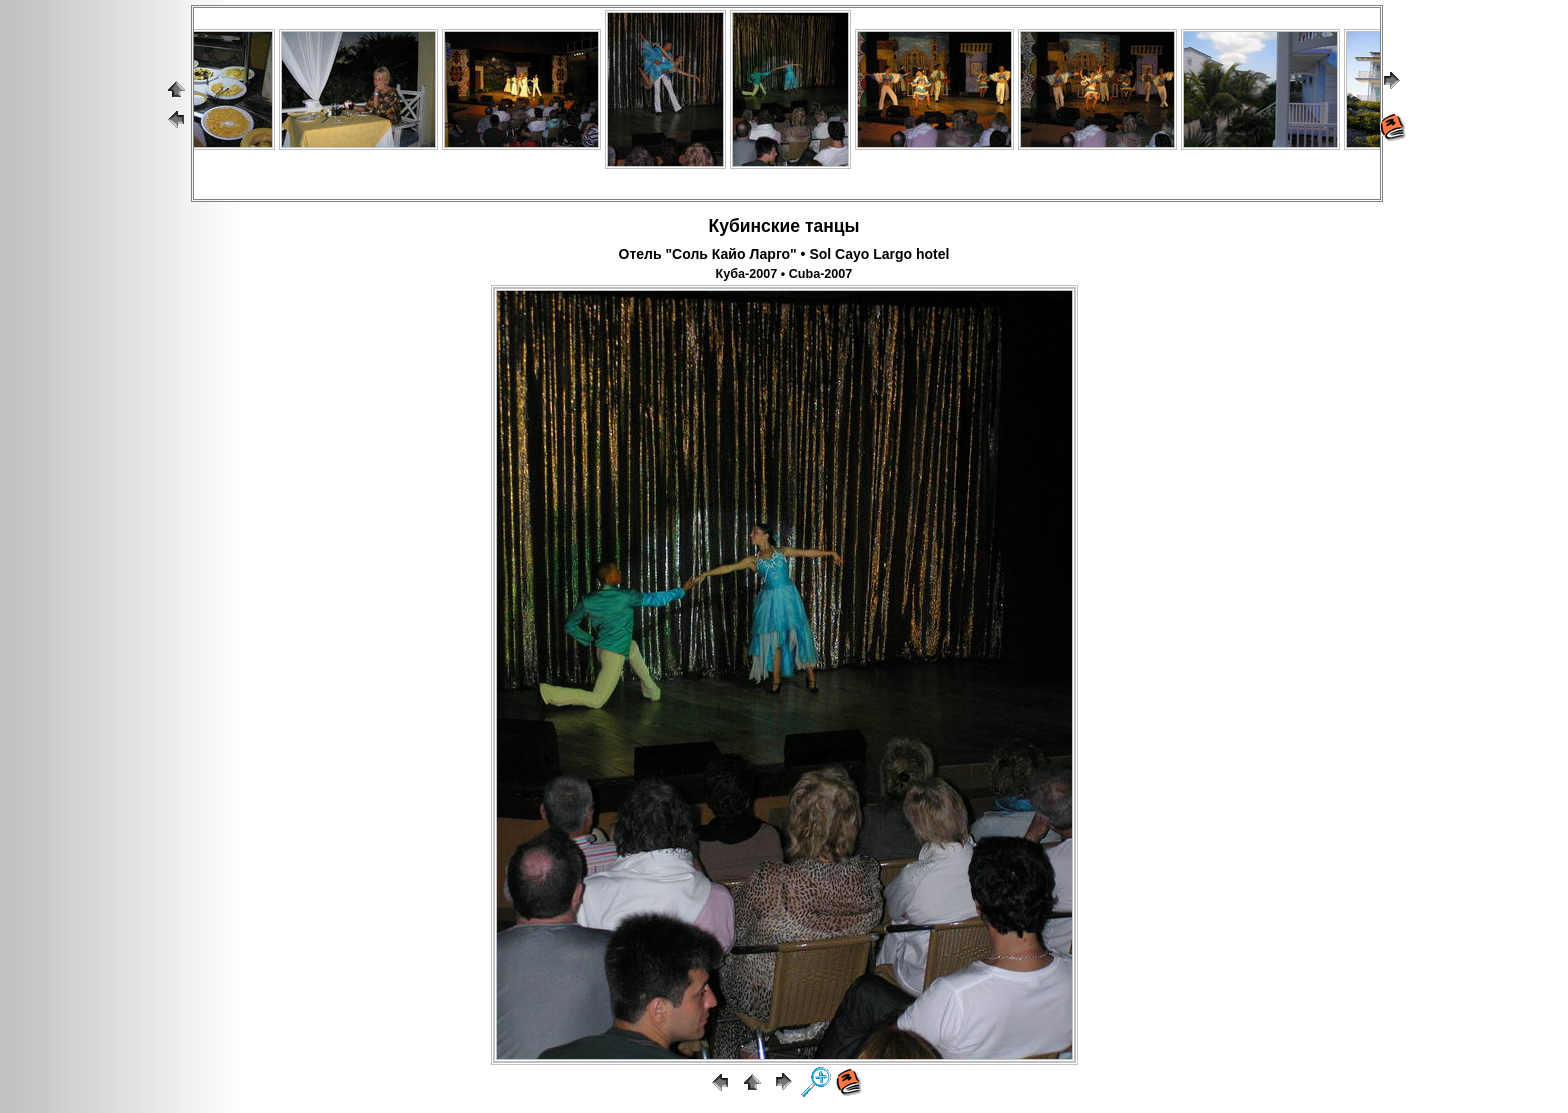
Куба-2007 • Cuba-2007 (784, 274)
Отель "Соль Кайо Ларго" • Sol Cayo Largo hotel (784, 254)
